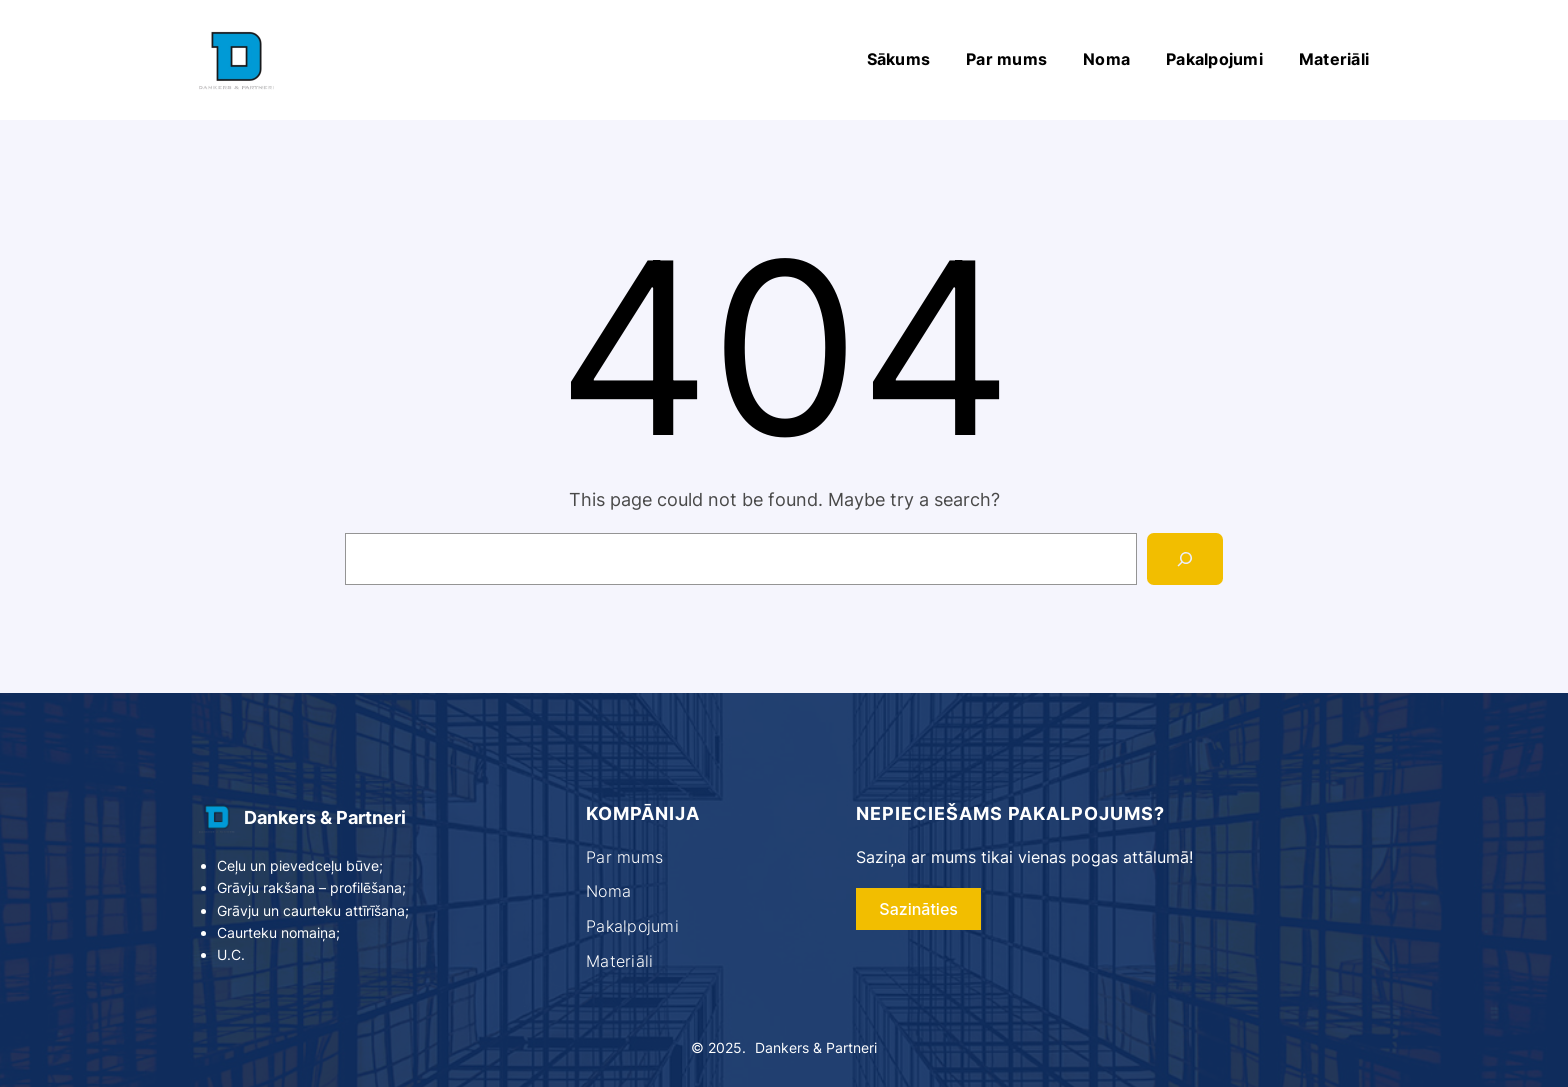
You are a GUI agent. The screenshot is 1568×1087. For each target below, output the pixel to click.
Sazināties (918, 909)
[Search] (1185, 559)
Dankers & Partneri (325, 817)
